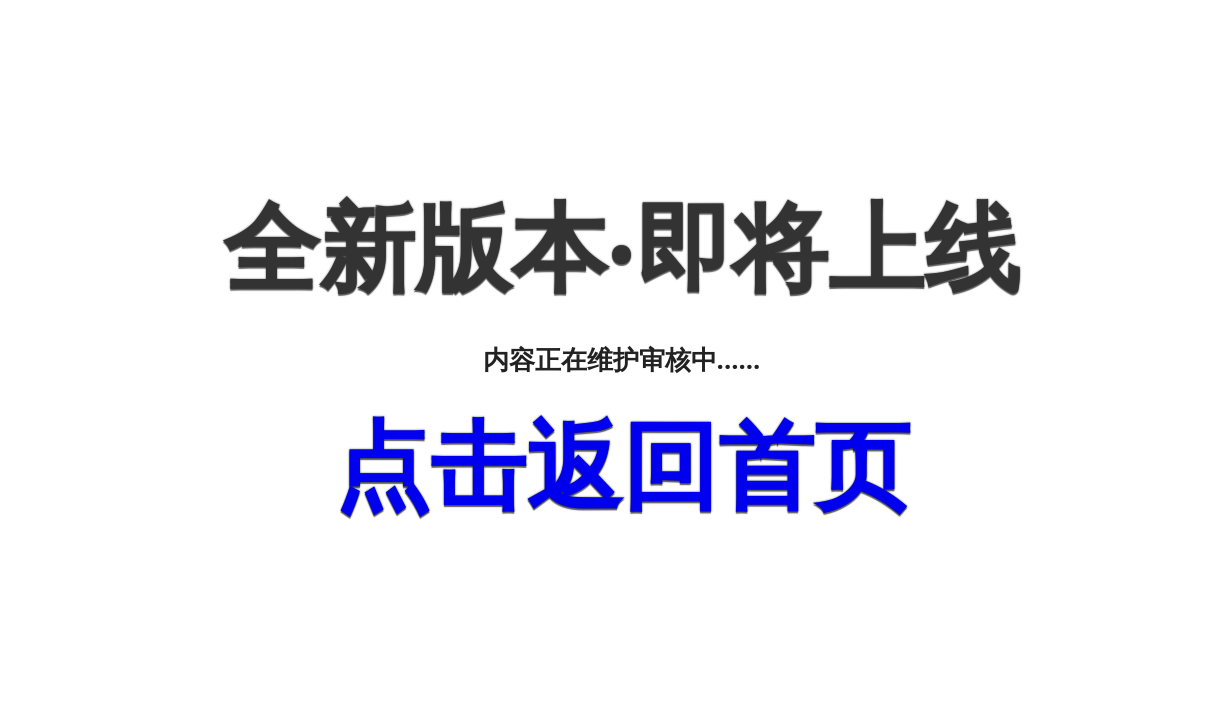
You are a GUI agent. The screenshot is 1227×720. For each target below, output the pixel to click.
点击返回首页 (622, 465)
